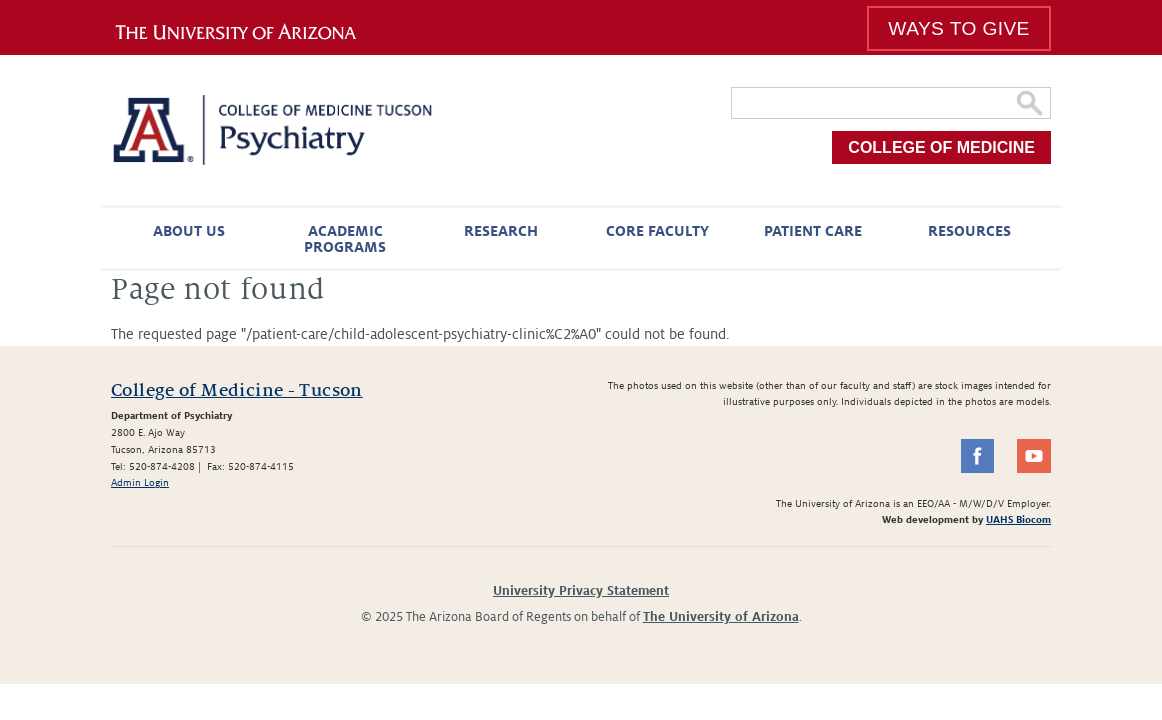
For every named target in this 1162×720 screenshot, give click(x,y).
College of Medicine (941, 147)
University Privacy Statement (581, 591)
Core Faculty (657, 231)
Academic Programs (345, 239)
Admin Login (140, 482)
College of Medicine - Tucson (237, 390)
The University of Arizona (721, 617)
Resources (969, 231)
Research (501, 231)
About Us (189, 231)
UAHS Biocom (1018, 519)
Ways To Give (958, 28)
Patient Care (813, 231)
